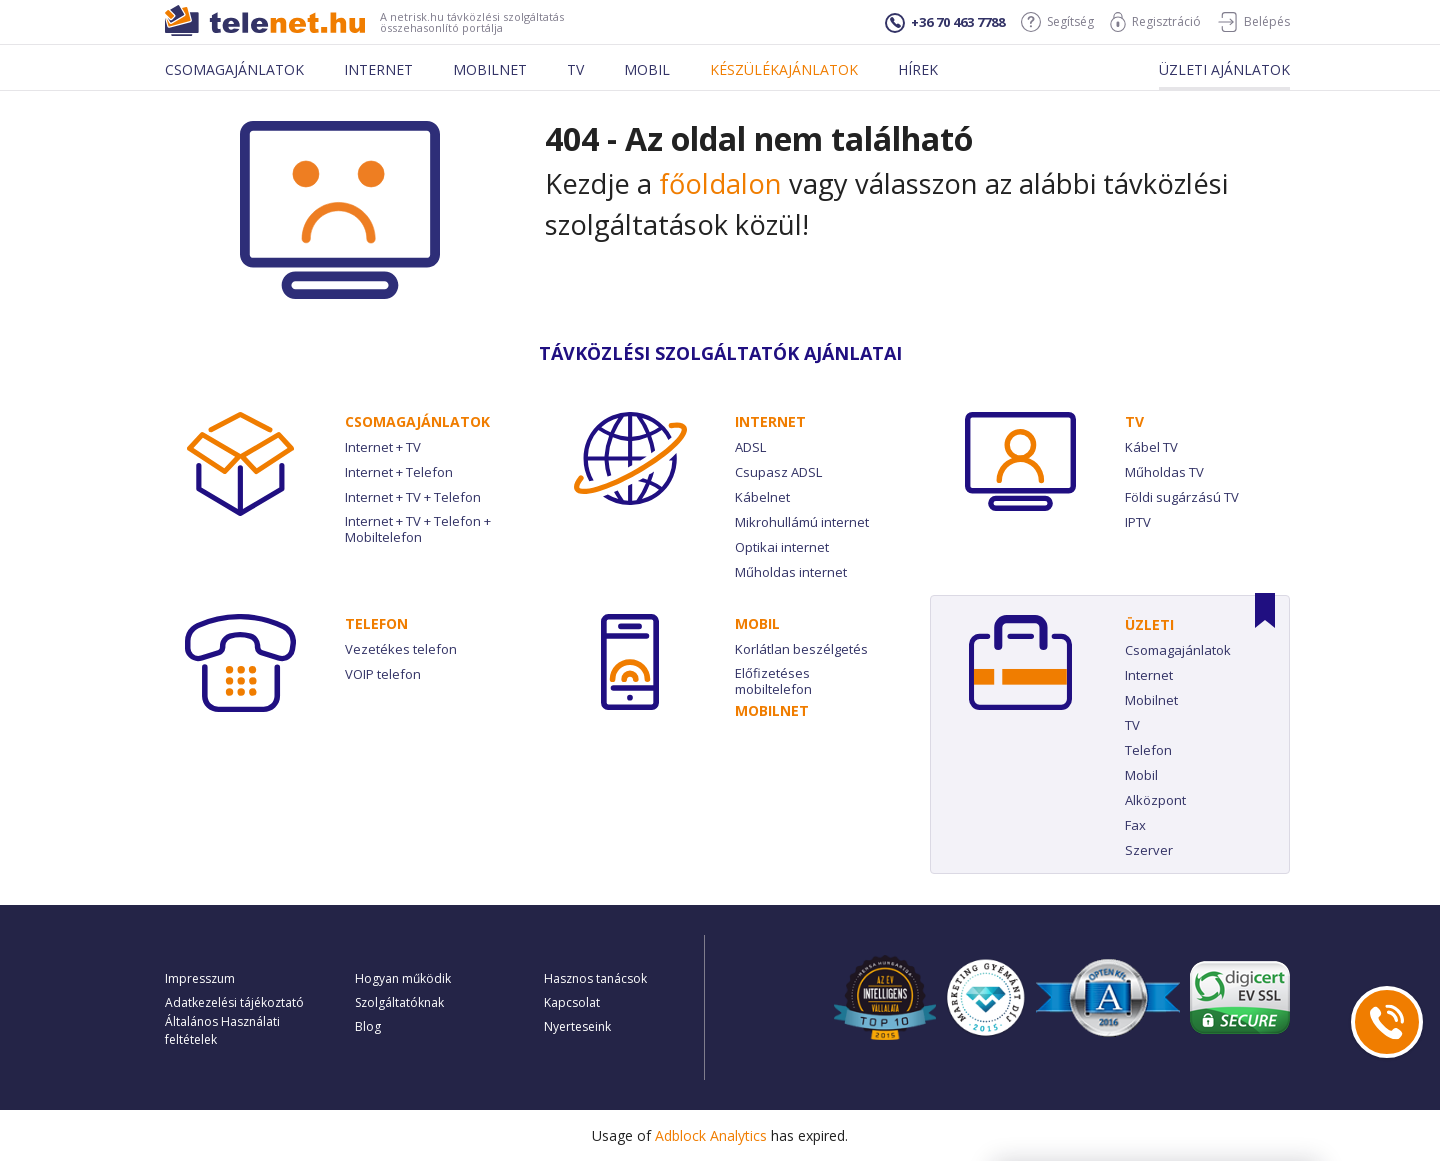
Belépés (1253, 22)
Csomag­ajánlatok (417, 421)
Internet (378, 69)
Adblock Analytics (711, 1135)
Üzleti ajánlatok (1224, 69)
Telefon (376, 623)
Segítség (1057, 22)
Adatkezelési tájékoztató (234, 1002)
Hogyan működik (403, 978)
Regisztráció (1155, 22)
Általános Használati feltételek (222, 1030)
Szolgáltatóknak (399, 1002)
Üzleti (1149, 624)
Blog (368, 1026)
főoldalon (720, 183)
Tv (575, 69)
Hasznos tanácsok (595, 978)
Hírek (918, 69)
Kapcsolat (572, 1002)
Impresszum (200, 978)
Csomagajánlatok (234, 69)
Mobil (647, 69)
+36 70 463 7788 (945, 23)
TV (1134, 421)
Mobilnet (490, 69)
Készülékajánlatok (784, 69)
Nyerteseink (577, 1026)
